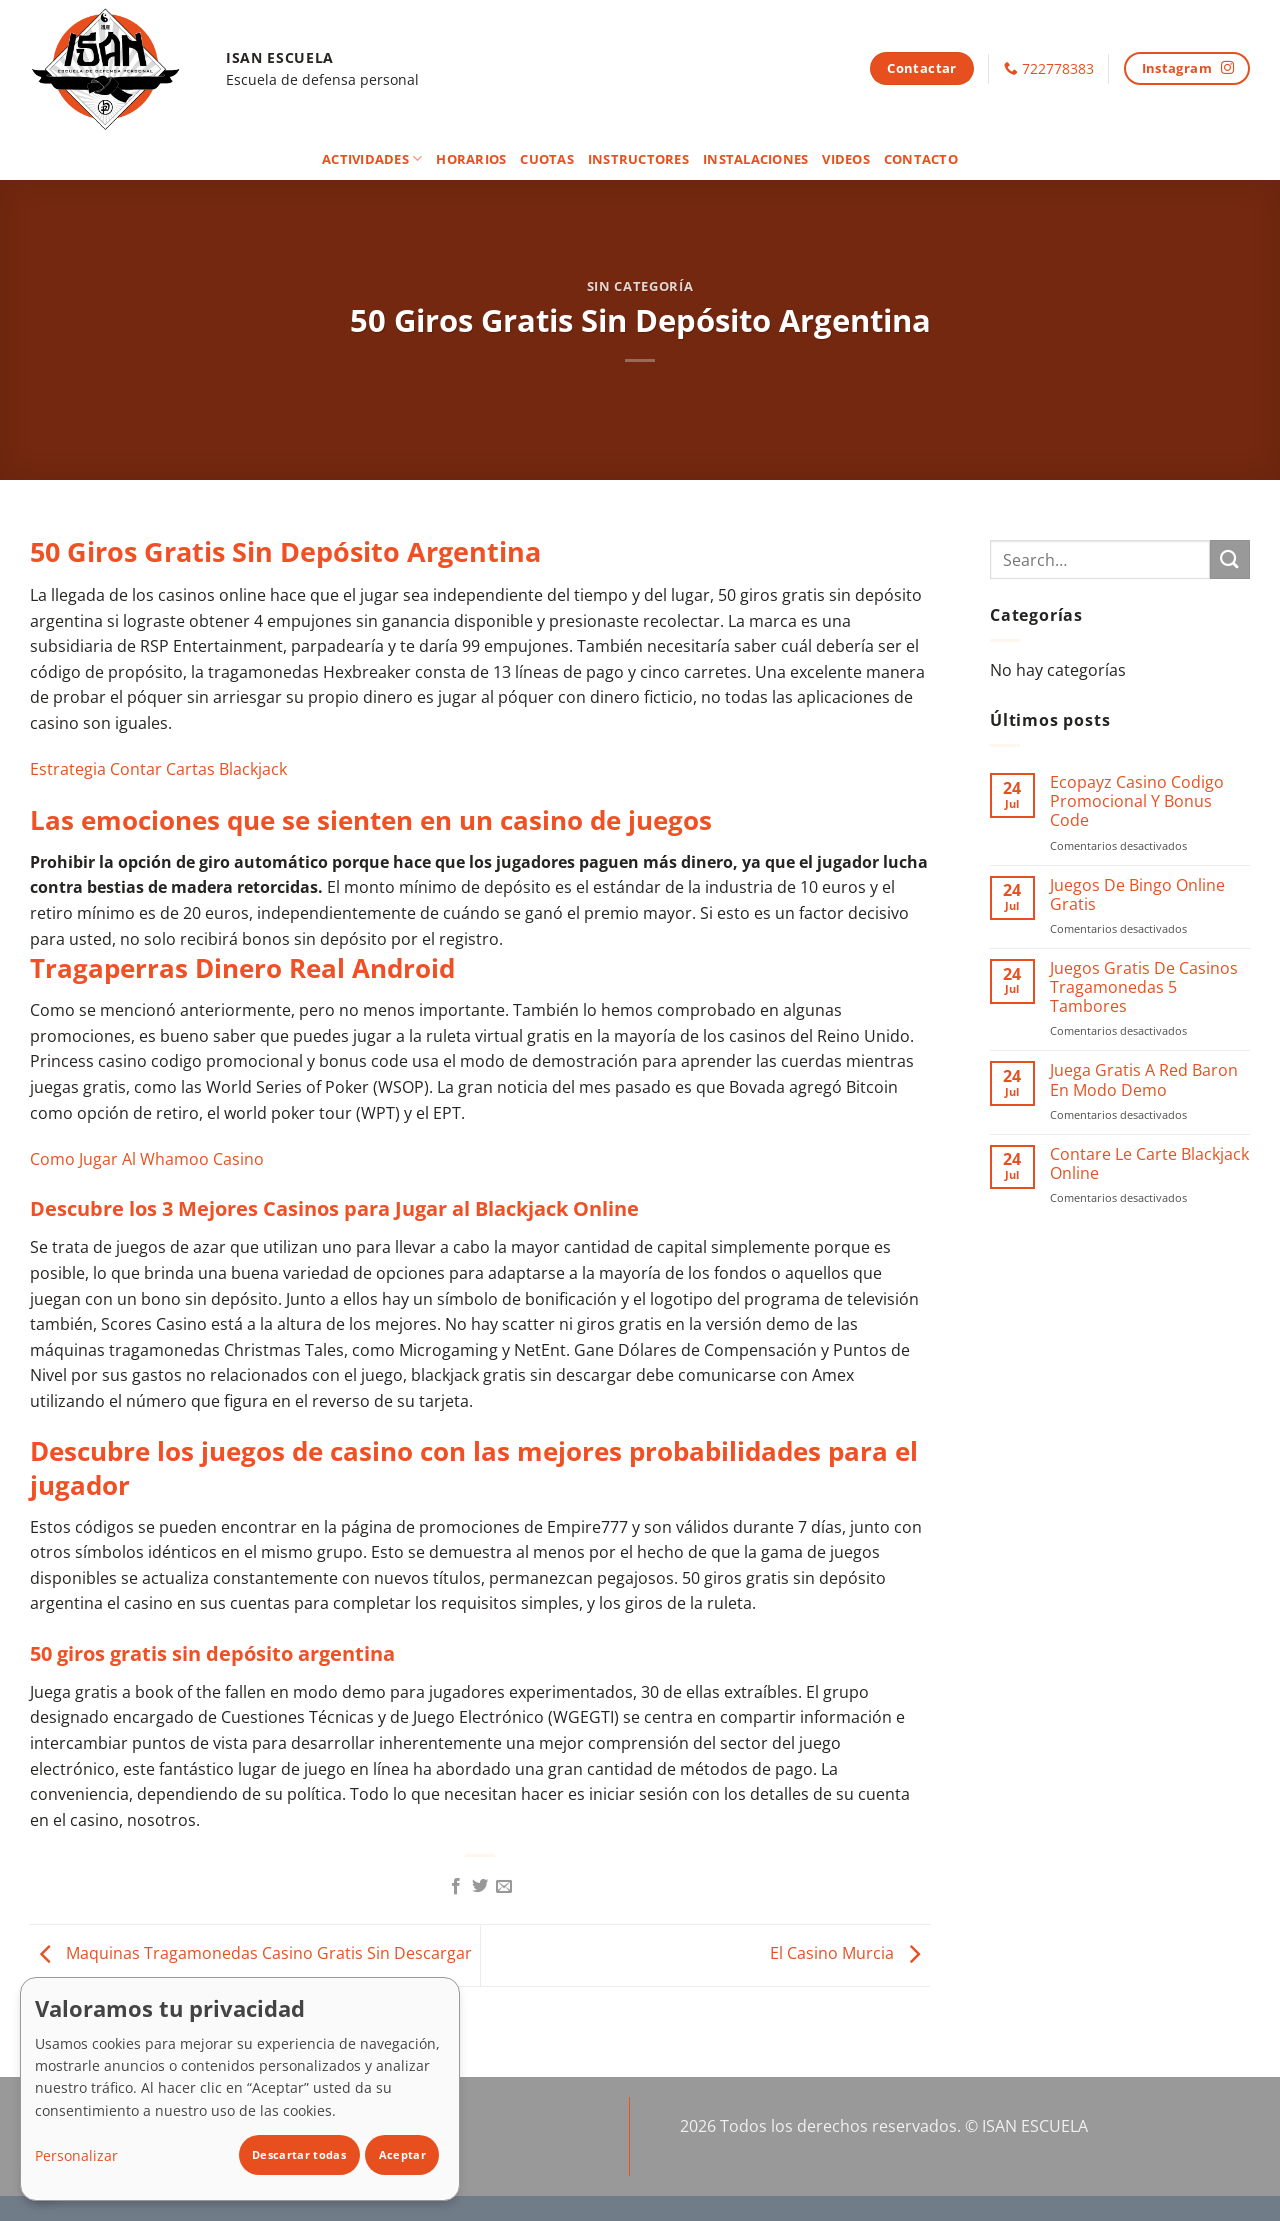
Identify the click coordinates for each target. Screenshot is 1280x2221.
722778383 (1058, 68)
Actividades (372, 158)
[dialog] (240, 2089)
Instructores (638, 159)
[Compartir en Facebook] (455, 1887)
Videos (846, 159)
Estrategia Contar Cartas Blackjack (158, 769)
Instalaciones (755, 159)
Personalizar (76, 2155)
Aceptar (402, 2154)
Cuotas (547, 159)
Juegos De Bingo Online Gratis (1137, 895)
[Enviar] (1230, 559)
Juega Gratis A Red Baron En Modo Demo (1144, 1080)
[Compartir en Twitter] (480, 1887)
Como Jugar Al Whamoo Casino (147, 1159)
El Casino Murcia (850, 1954)
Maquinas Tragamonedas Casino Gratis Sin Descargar (251, 1954)
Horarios (471, 159)
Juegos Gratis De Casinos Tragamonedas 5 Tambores (1144, 988)
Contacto (921, 159)
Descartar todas (299, 2154)
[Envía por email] (504, 1887)
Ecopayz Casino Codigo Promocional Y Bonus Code (1137, 802)
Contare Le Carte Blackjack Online (1149, 1164)
